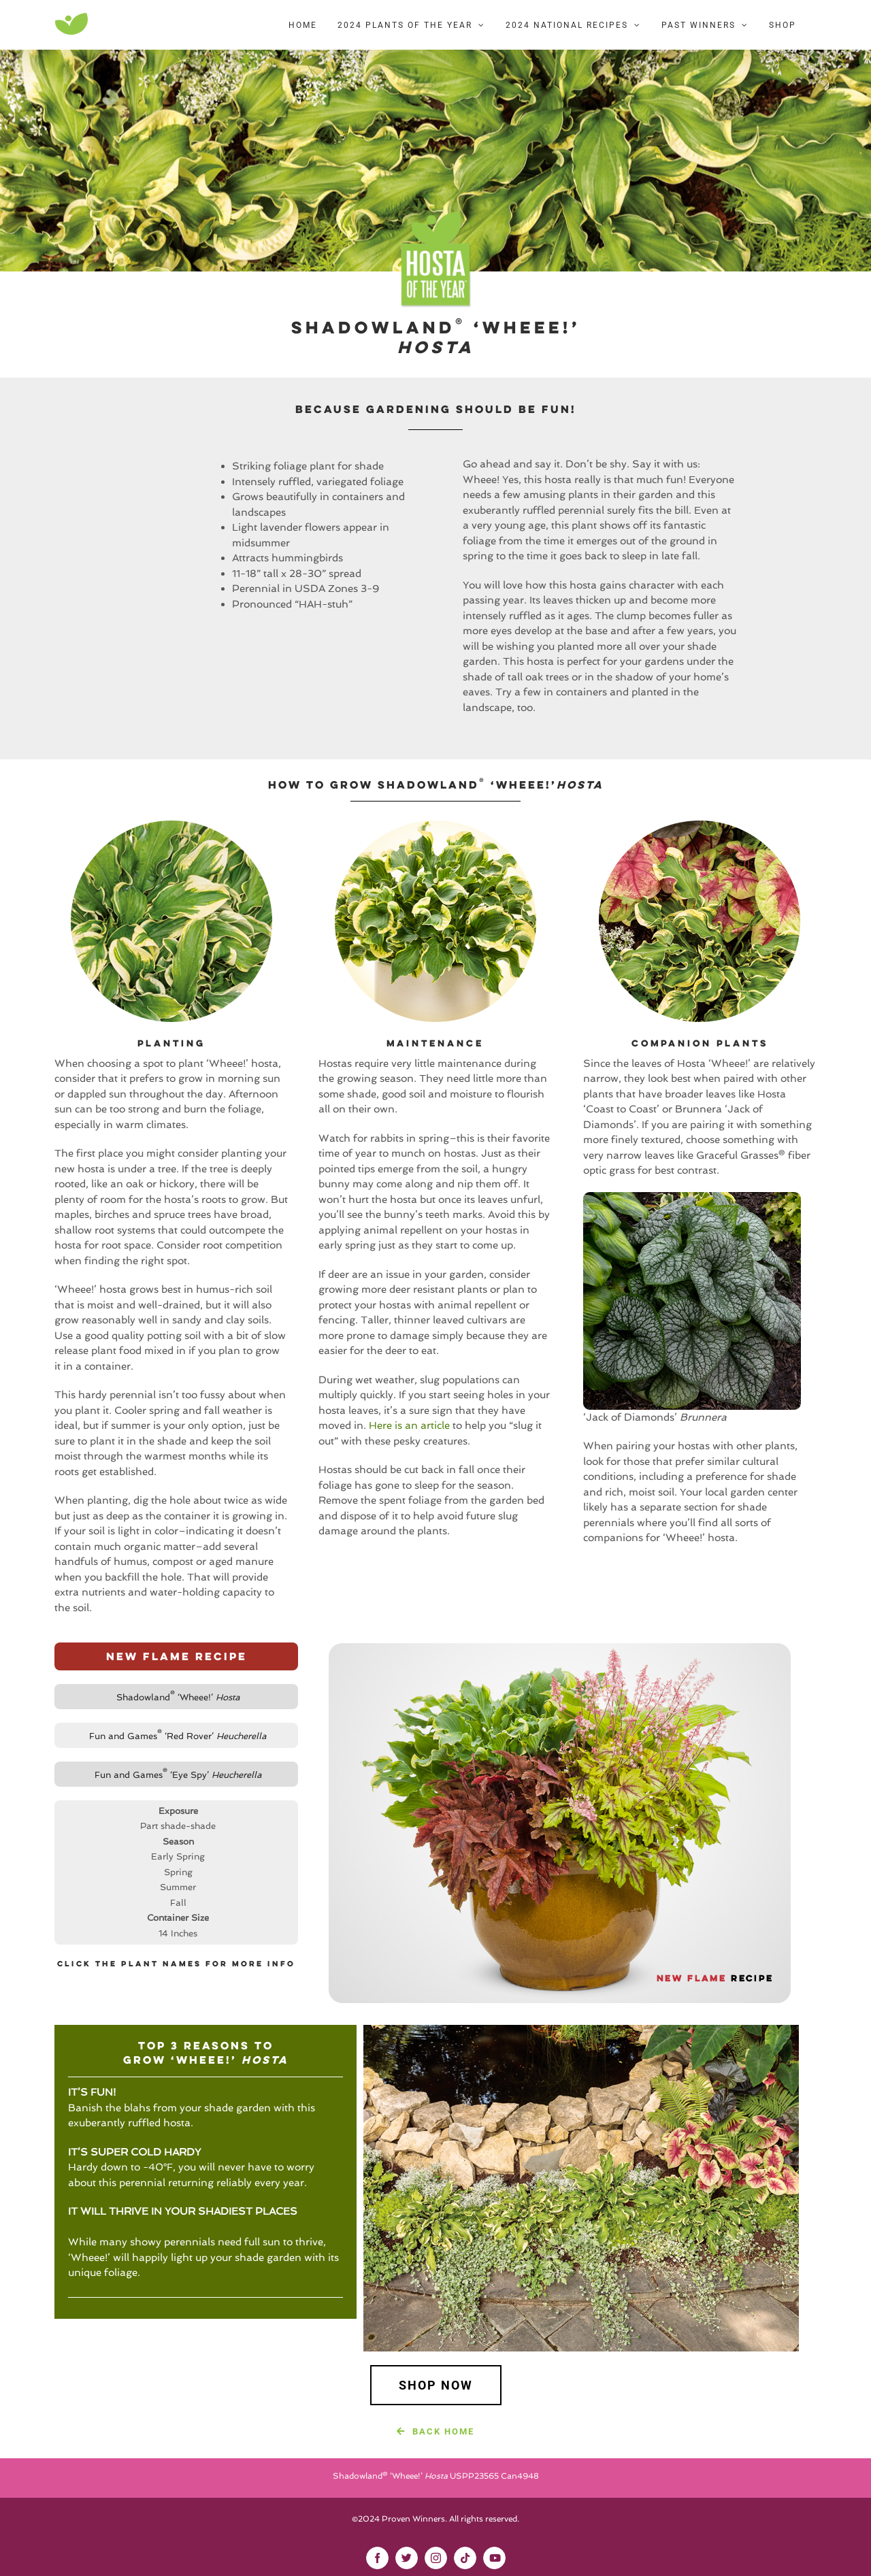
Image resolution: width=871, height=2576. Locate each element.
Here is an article (409, 1425)
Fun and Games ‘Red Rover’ (178, 1736)
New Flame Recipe (176, 1656)
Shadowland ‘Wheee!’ (178, 1697)
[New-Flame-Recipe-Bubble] (560, 1647)
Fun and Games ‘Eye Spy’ (178, 1775)
